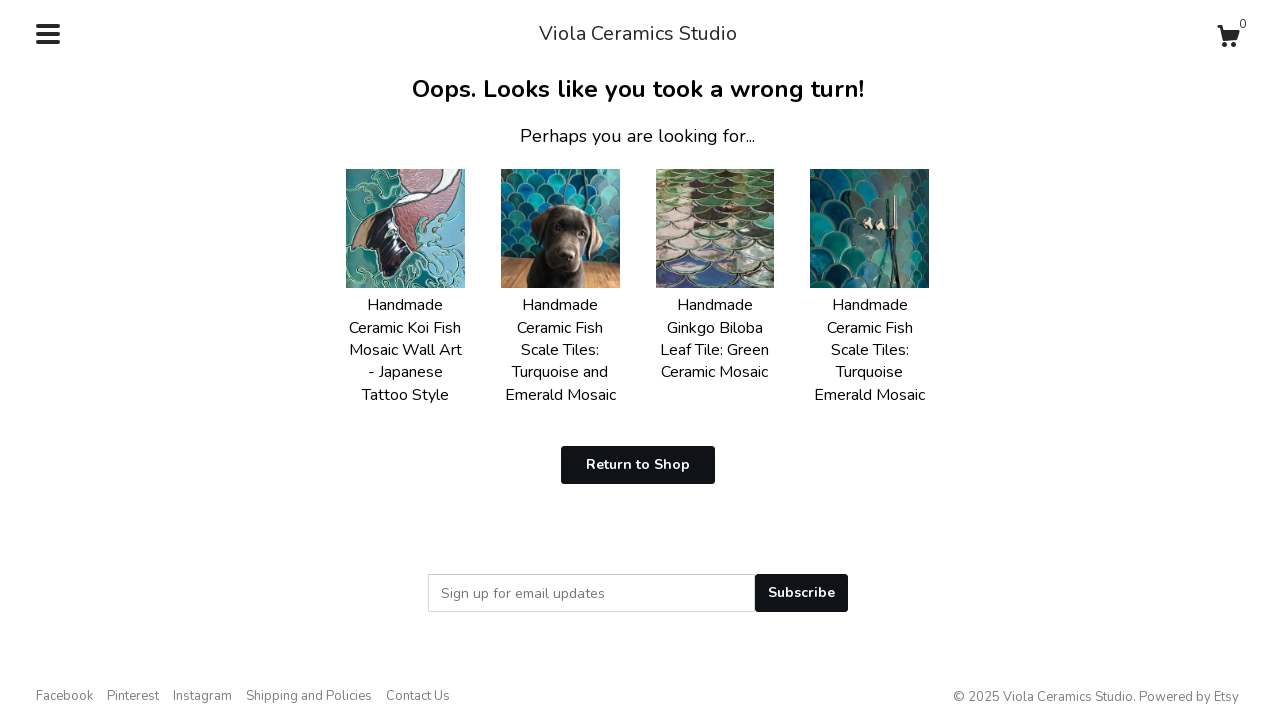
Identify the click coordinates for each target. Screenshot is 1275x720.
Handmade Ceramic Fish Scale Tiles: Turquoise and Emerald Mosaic (560, 339)
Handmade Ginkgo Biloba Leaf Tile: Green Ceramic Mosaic (715, 328)
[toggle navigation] (48, 34)
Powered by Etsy (1189, 697)
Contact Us (418, 696)
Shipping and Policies (309, 696)
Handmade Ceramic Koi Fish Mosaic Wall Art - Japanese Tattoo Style (405, 339)
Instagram (202, 696)
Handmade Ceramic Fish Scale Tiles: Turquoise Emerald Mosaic (869, 339)
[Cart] (1228, 39)
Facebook (64, 696)
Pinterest (133, 696)
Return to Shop (638, 464)
